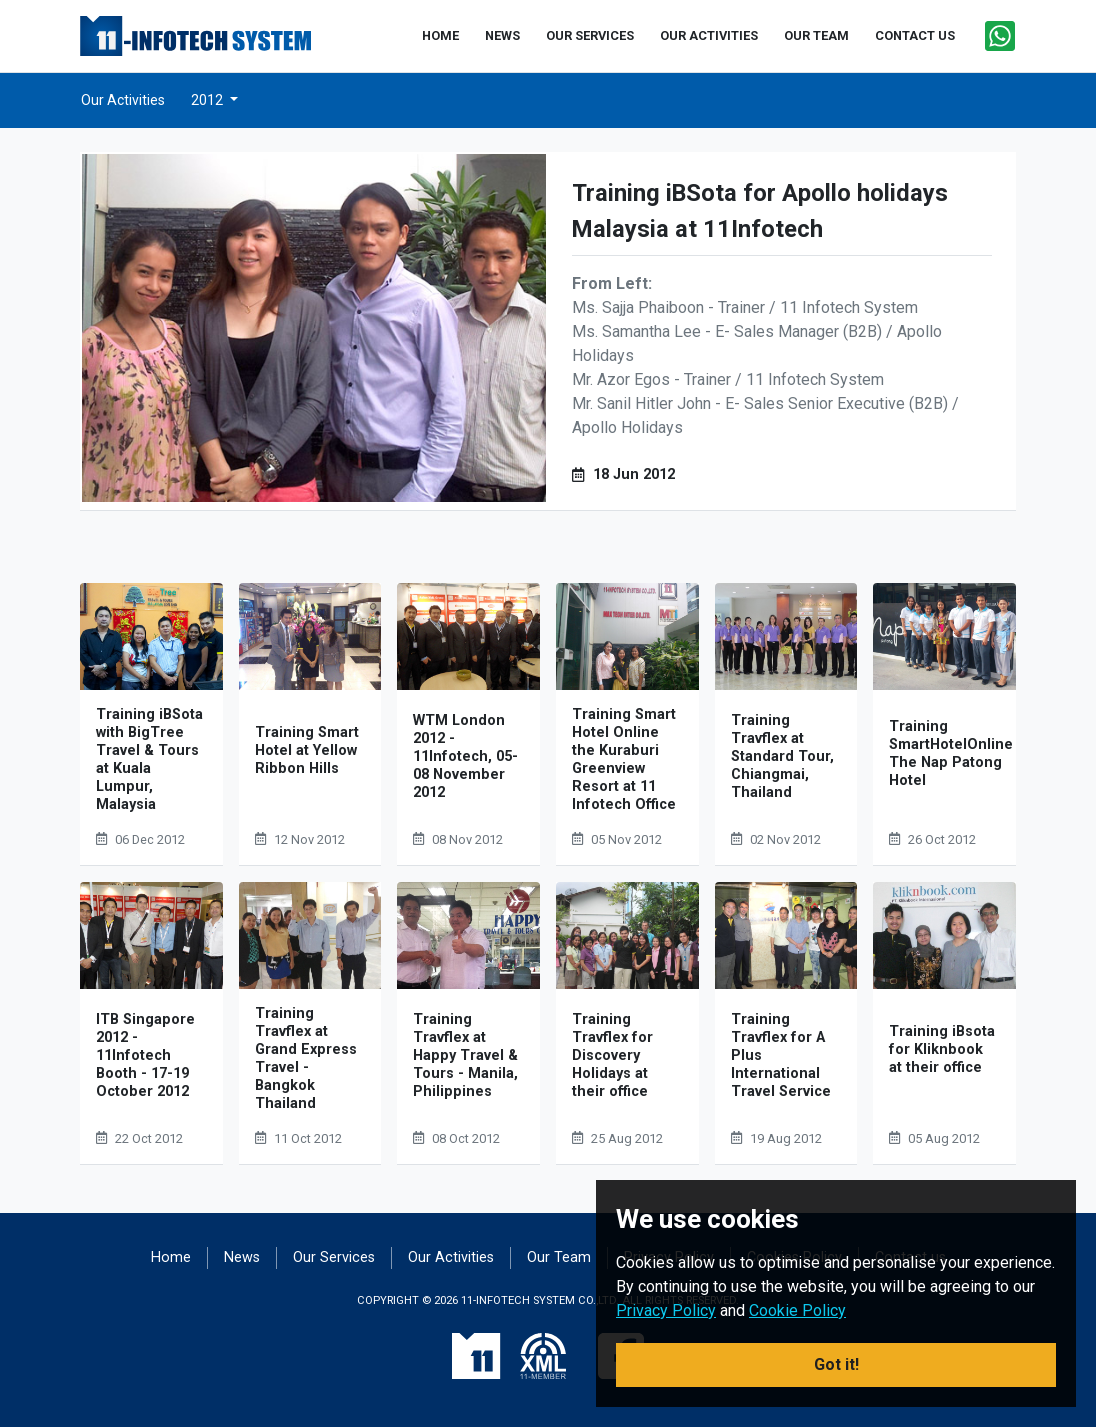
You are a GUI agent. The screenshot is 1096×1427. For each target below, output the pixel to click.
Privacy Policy (666, 1310)
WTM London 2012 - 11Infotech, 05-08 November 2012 (465, 756)
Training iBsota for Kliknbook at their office (942, 1049)
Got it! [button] (836, 1364)
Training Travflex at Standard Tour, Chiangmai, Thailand (782, 756)
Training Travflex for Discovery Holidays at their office (612, 1055)
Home (171, 1257)
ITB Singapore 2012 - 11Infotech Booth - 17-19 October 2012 (145, 1055)
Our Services (334, 1257)
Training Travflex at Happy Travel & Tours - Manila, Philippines (465, 1055)
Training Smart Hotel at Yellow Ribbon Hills (307, 750)
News (242, 1257)
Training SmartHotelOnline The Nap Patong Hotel (951, 753)
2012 (208, 100)
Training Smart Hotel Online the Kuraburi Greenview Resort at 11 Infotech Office (624, 759)
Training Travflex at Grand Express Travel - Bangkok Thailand (306, 1058)
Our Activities (123, 100)
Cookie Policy (797, 1310)
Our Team (559, 1257)
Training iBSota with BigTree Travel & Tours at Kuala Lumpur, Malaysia (149, 759)
